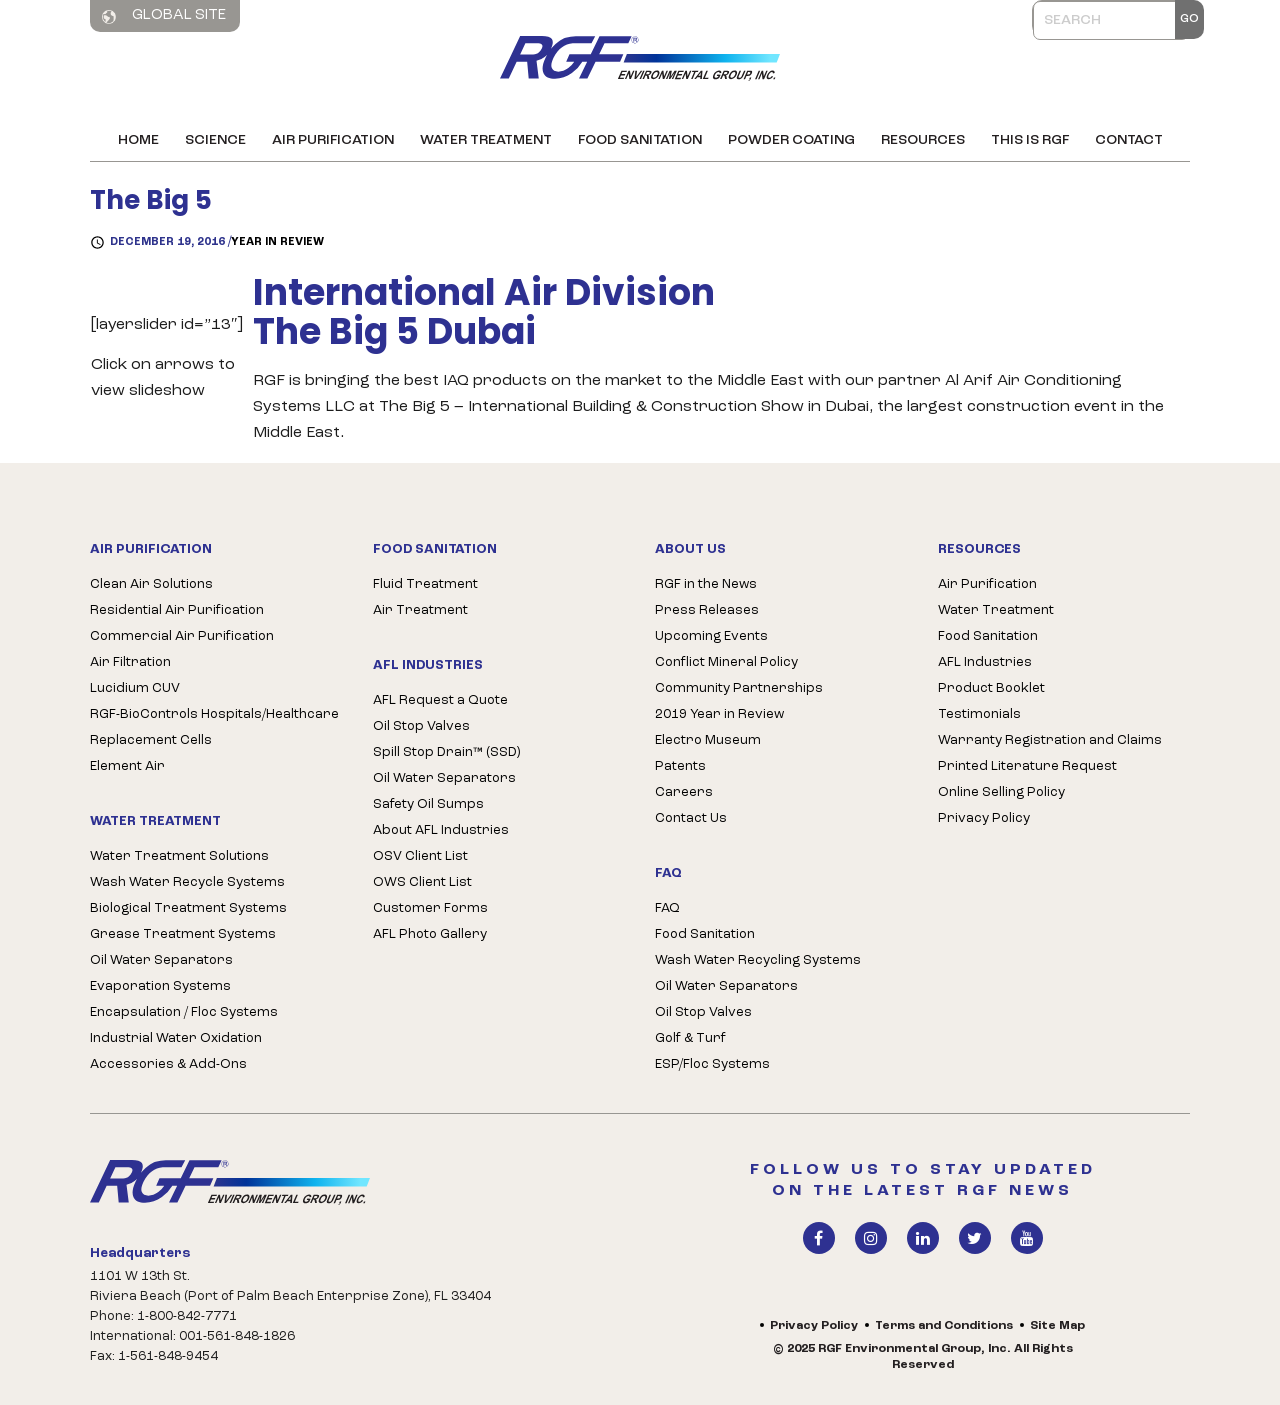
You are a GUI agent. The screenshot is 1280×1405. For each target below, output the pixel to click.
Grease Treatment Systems (183, 934)
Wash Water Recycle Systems (187, 882)
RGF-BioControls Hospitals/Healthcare (214, 714)
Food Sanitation (640, 140)
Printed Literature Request (1027, 766)
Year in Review (277, 242)
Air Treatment (420, 610)
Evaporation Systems (160, 986)
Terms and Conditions (944, 1326)
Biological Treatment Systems (188, 908)
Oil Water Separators (161, 960)
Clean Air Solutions (151, 584)
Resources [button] (923, 140)
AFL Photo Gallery (430, 934)
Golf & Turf (690, 1038)
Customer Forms (430, 908)
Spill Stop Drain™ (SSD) (446, 752)
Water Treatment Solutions (179, 856)
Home (138, 140)
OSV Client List (420, 856)
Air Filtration (130, 662)
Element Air (127, 766)
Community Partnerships (739, 688)
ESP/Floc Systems (712, 1064)
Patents (680, 766)
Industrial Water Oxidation (176, 1038)
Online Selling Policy (1001, 792)
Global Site (164, 16)
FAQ (667, 908)
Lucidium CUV (135, 688)
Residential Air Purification (177, 610)
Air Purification (333, 140)
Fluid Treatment (425, 584)
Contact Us (691, 818)
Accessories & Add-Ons (168, 1064)
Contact (1129, 140)
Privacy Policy (984, 818)
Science (215, 140)
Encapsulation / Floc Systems (184, 1012)
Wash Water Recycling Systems (758, 960)
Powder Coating (791, 140)
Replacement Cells (151, 740)
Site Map (1057, 1326)
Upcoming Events (711, 636)
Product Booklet (991, 688)
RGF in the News (706, 584)
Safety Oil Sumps (428, 804)
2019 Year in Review (719, 714)
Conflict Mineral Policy (726, 662)
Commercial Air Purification (182, 636)
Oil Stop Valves (421, 726)
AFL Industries (985, 662)
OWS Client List (422, 882)
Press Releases (707, 610)
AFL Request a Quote (440, 700)
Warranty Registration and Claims (1050, 740)
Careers (684, 792)
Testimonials (979, 714)
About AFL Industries (441, 830)
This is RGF (1030, 140)
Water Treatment (486, 140)
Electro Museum (708, 740)
